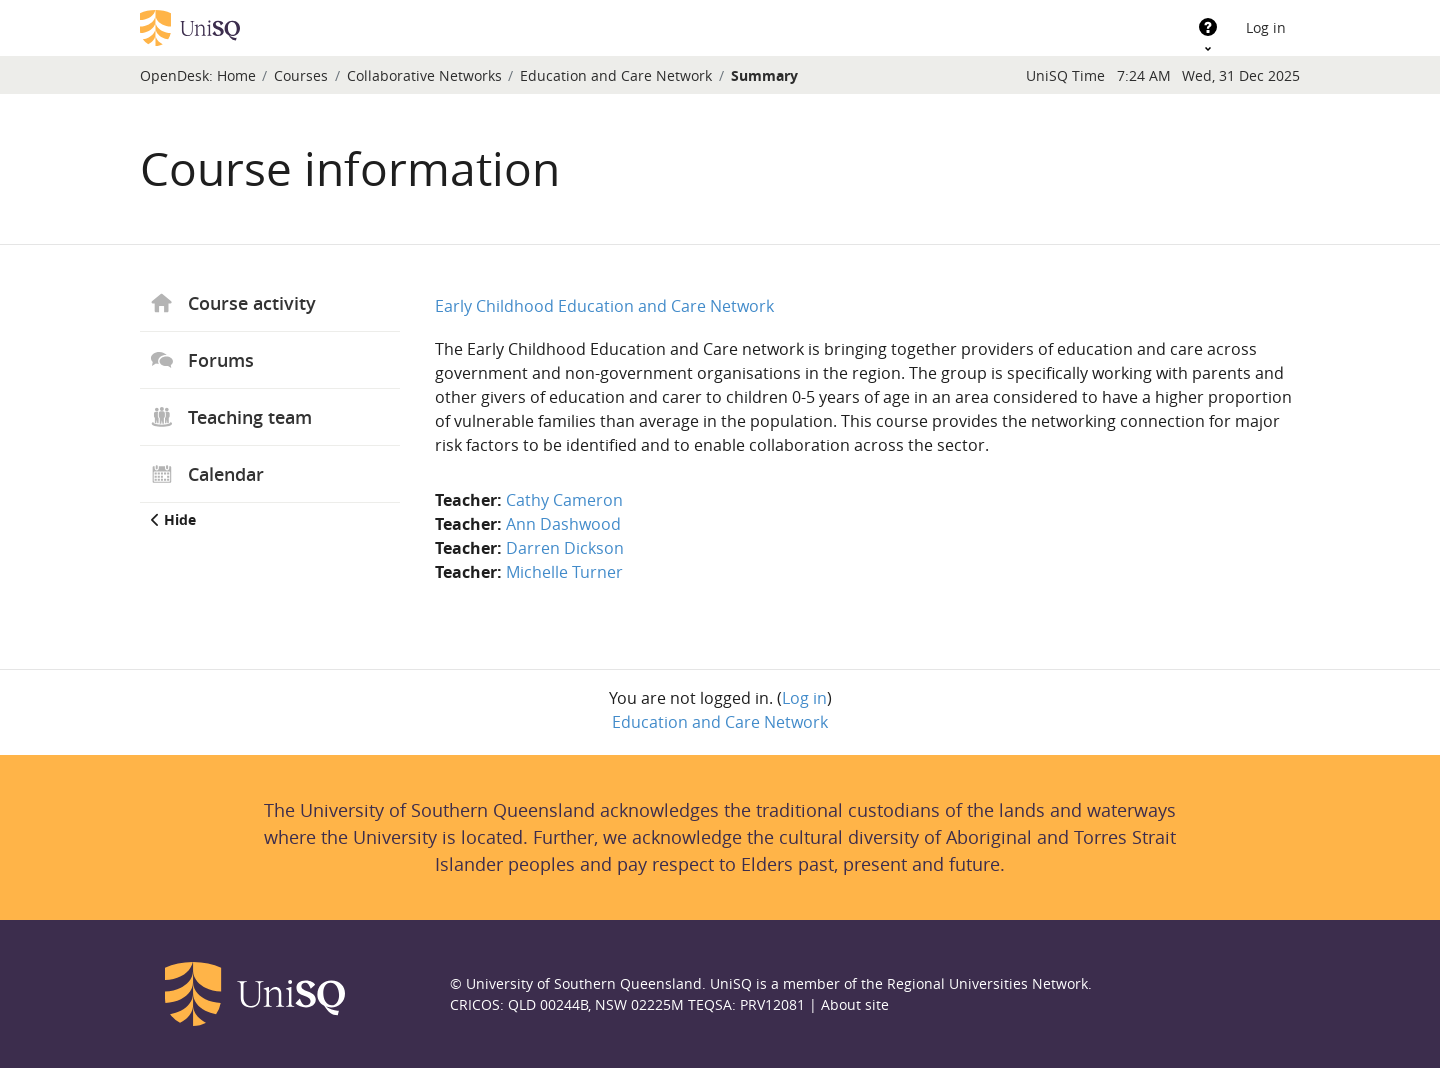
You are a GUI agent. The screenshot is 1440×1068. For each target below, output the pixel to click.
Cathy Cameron (564, 500)
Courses (301, 75)
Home (236, 75)
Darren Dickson (565, 548)
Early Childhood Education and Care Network (604, 306)
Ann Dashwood (563, 524)
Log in (1266, 27)
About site (855, 1004)
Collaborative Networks (424, 75)
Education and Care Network (616, 75)
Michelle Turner (564, 572)
